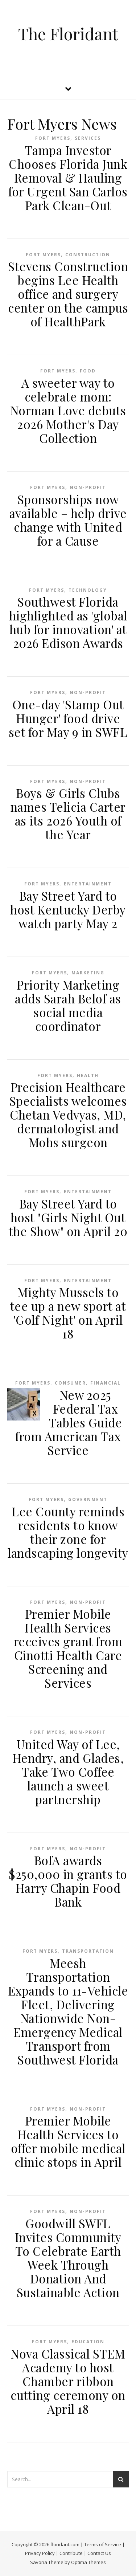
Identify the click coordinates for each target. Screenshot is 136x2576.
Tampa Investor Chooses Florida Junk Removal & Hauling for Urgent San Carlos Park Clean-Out (68, 177)
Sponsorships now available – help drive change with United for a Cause (68, 520)
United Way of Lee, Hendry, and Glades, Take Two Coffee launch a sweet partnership (68, 1771)
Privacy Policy (40, 2553)
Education (87, 2342)
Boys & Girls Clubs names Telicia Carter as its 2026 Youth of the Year (68, 813)
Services (88, 138)
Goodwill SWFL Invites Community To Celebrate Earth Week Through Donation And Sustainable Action (68, 2257)
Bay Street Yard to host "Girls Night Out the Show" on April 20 (68, 1217)
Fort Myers (52, 138)
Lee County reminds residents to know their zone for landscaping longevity (68, 1532)
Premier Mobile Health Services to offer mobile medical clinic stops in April (68, 2141)
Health (88, 1075)
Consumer (70, 1383)
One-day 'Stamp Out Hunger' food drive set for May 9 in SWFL (68, 718)
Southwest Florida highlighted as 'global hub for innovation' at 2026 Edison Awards (68, 622)
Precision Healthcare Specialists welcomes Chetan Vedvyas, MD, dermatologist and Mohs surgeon (68, 1114)
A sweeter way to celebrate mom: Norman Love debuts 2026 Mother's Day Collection (68, 410)
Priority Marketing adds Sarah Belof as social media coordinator (68, 1005)
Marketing (87, 973)
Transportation (88, 1951)
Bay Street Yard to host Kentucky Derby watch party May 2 (68, 909)
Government (87, 1499)
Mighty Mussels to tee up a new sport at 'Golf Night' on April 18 (68, 1312)
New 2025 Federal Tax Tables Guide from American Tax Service (68, 1422)
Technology (88, 590)
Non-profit (88, 487)
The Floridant (68, 33)
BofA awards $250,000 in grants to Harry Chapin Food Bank (68, 1880)
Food (88, 371)
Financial (105, 1383)
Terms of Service (102, 2544)
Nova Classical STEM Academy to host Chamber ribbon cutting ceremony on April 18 (68, 2381)
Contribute (71, 2553)
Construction (87, 255)
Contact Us (99, 2553)
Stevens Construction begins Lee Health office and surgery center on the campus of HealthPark (68, 293)
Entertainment (88, 884)
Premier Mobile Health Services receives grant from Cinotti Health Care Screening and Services (68, 1648)
